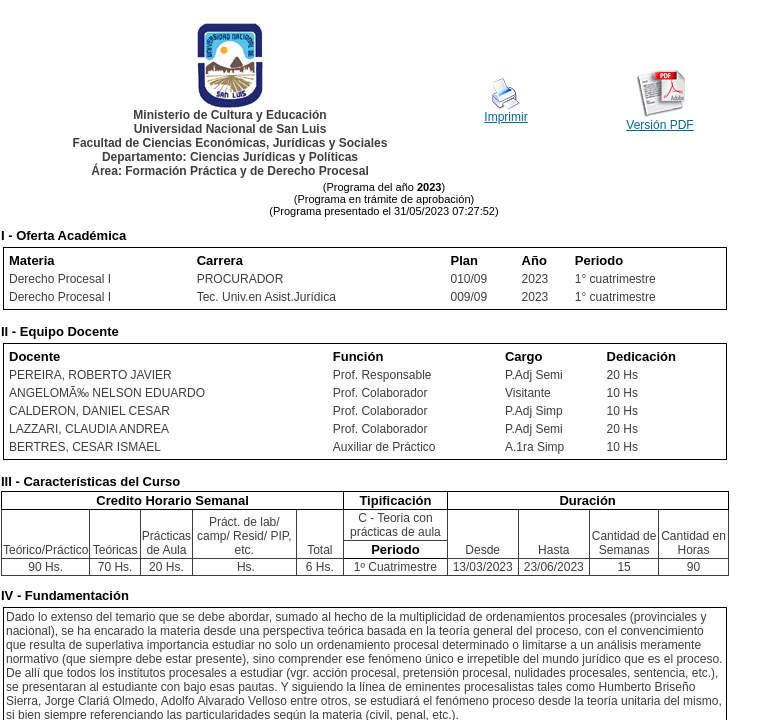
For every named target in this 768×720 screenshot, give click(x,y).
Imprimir (505, 117)
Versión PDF (659, 125)
